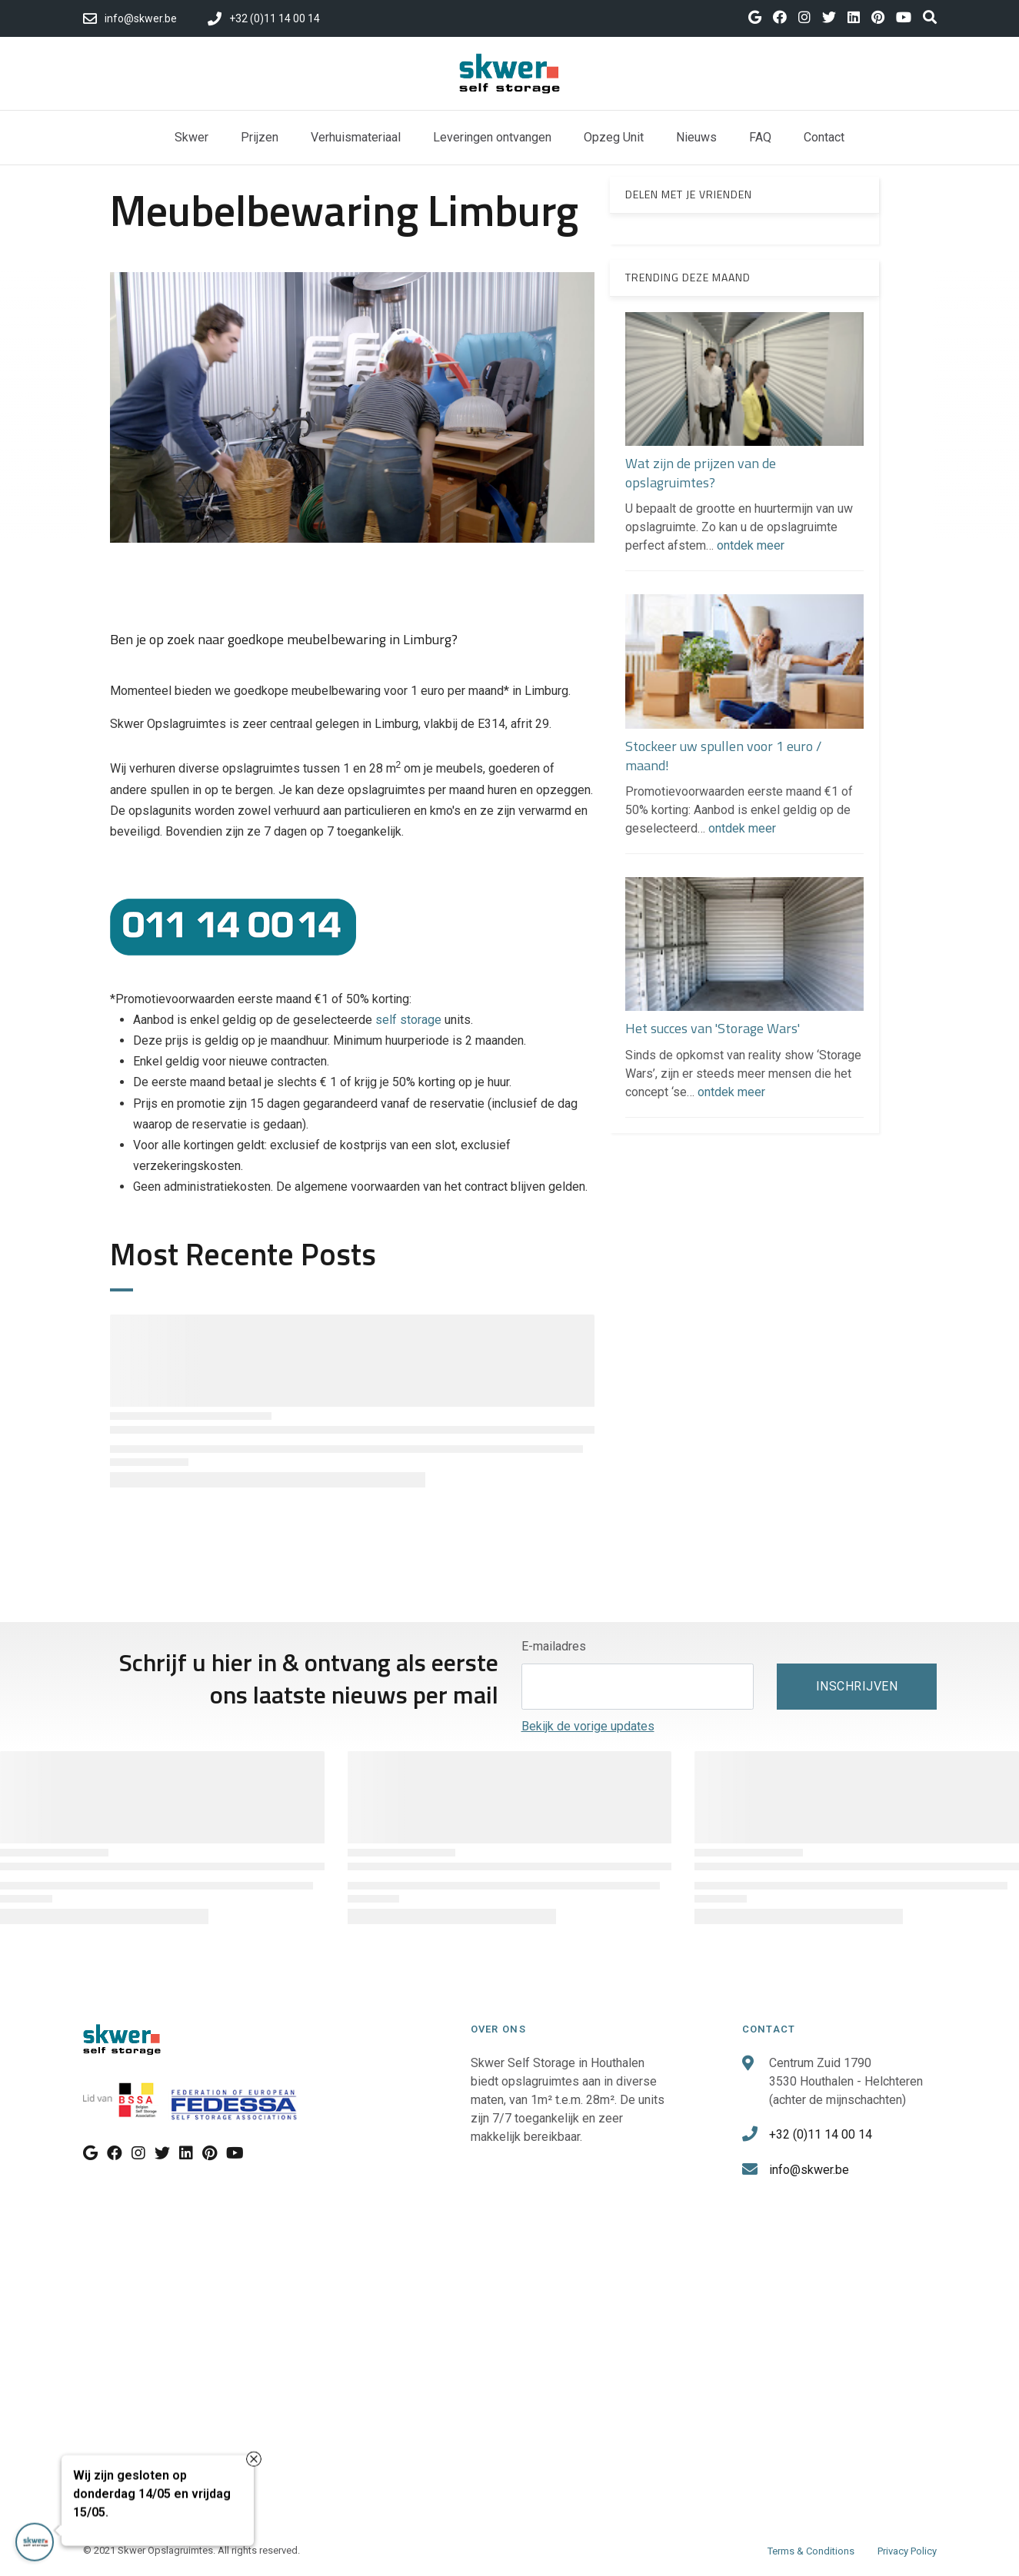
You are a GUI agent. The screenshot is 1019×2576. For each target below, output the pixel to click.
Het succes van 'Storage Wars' (712, 1028)
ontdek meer (750, 545)
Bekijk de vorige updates (587, 1726)
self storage (408, 1019)
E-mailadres (553, 1646)
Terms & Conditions (811, 2551)
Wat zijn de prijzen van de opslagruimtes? (700, 473)
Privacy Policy (907, 2551)
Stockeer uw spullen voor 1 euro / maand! (723, 756)
